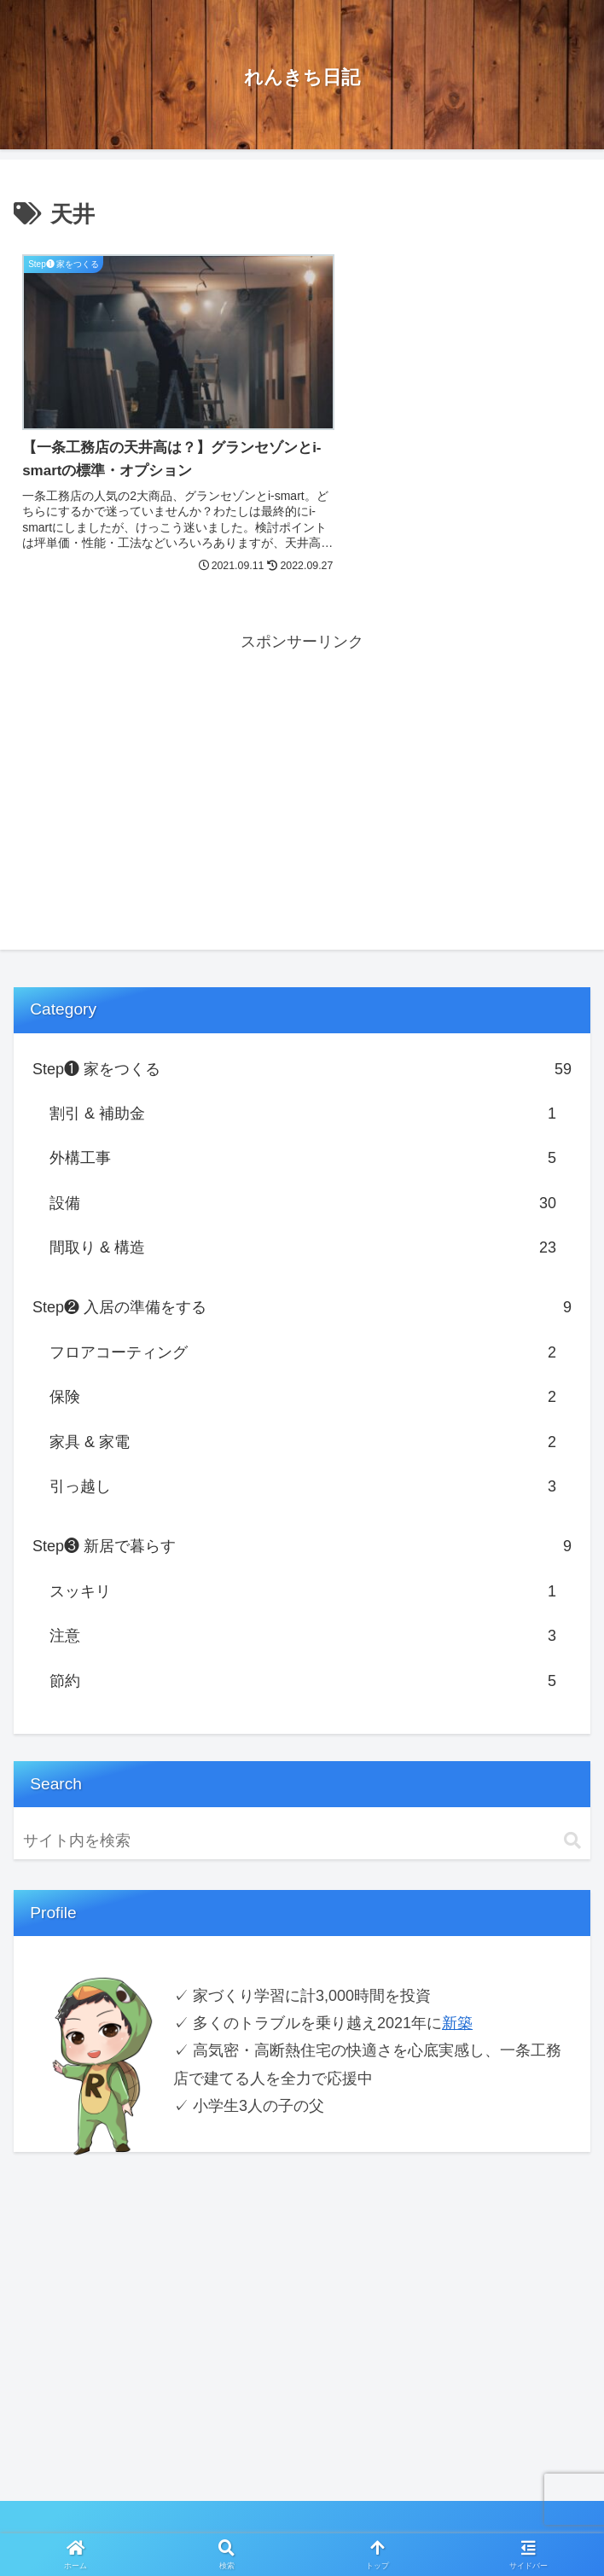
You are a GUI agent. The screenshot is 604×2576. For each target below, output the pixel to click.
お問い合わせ (446, 2520)
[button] (572, 1814)
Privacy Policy (157, 2520)
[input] (302, 1814)
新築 (457, 1996)
